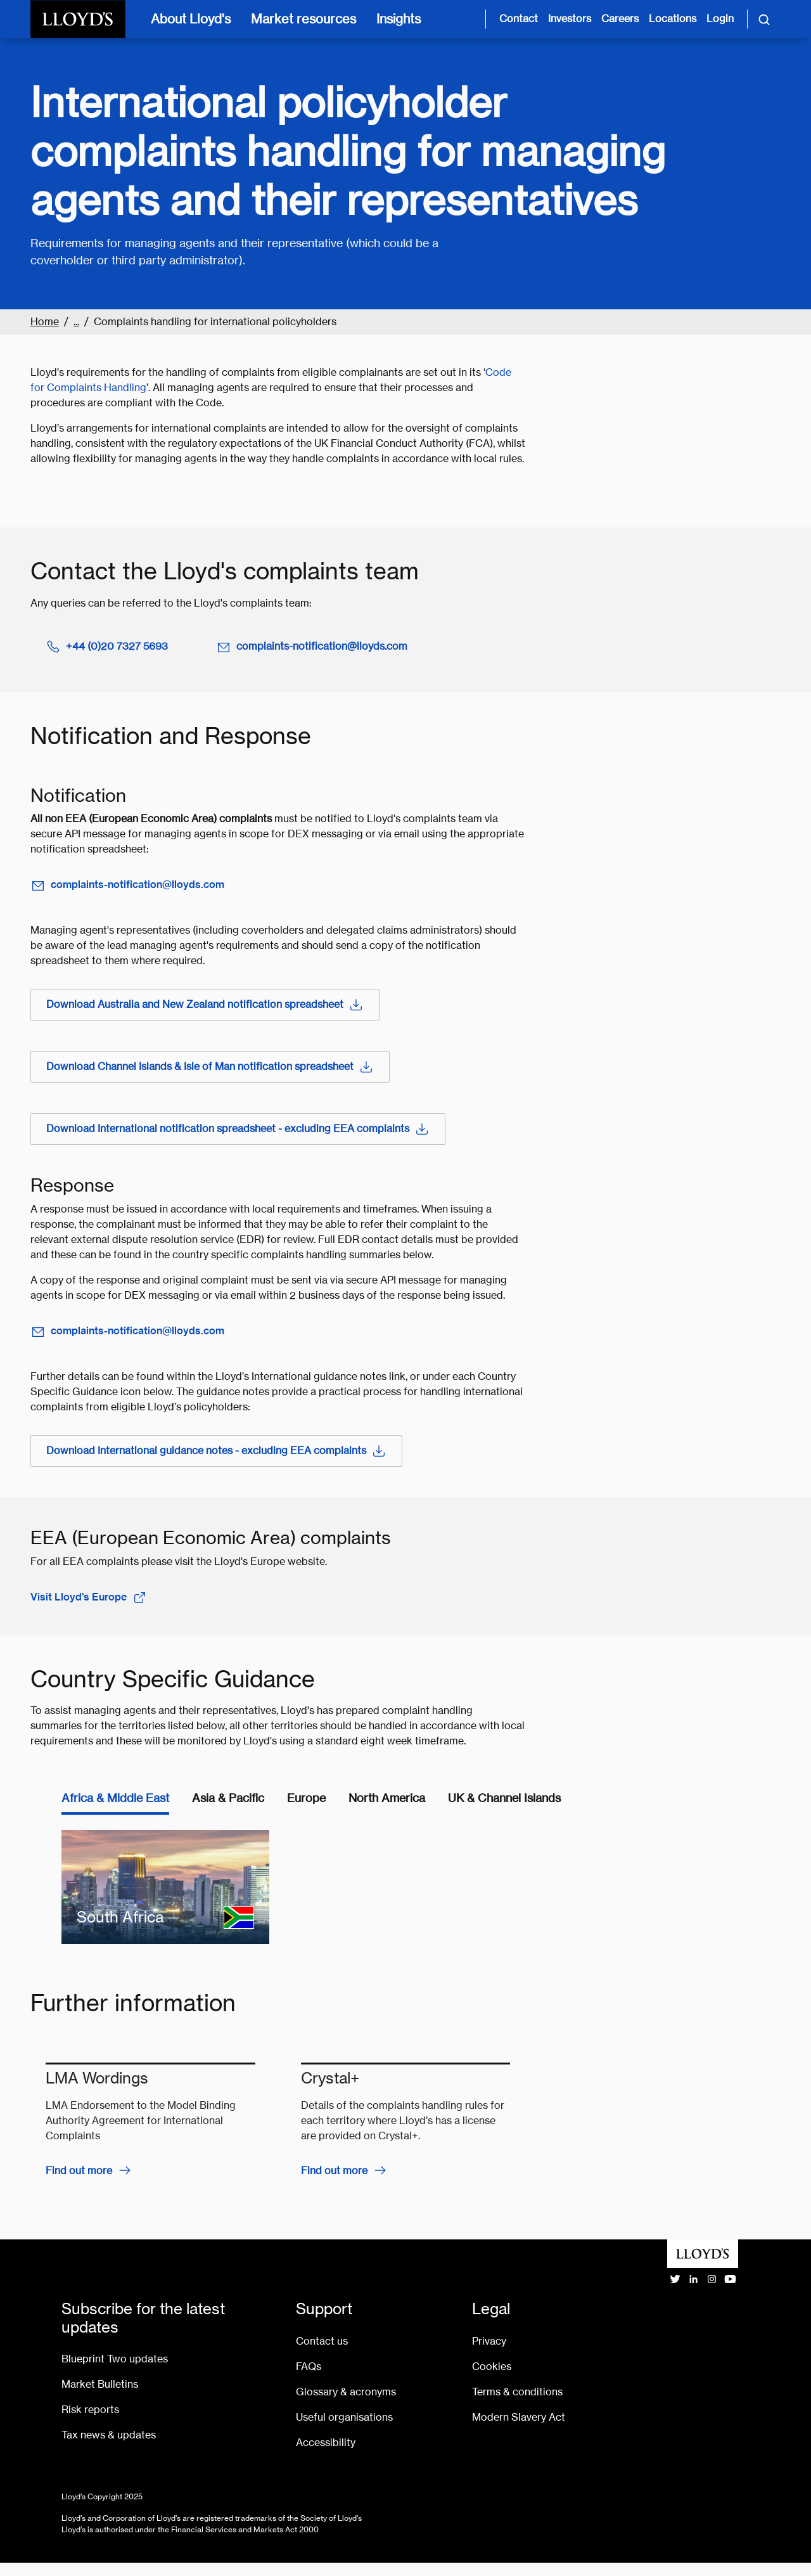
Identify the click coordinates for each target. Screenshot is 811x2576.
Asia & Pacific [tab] (228, 1798)
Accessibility (325, 2442)
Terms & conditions (517, 2392)
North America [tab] (386, 1798)
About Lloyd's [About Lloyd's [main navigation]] (191, 19)
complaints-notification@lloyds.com (311, 646)
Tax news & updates (108, 2435)
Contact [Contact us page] (518, 18)
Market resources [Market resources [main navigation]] (303, 19)
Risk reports (90, 2409)
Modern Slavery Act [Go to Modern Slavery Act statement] (518, 2417)
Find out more (79, 2170)
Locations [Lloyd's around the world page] (672, 18)
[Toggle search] (764, 19)
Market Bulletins (99, 2384)
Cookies (491, 2366)
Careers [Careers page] (620, 18)
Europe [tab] (306, 1798)
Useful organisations (344, 2417)
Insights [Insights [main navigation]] (398, 19)
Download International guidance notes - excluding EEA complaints (216, 1451)
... (76, 321)
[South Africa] (165, 1887)
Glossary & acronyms (346, 2392)
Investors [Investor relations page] (569, 18)
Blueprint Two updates (114, 2359)
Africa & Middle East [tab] (115, 1798)
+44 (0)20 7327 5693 (107, 646)
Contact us (322, 2341)
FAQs (308, 2366)
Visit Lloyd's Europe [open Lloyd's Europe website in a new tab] (88, 1597)
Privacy (489, 2341)
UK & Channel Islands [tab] (504, 1798)
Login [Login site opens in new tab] (720, 18)
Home (44, 321)
